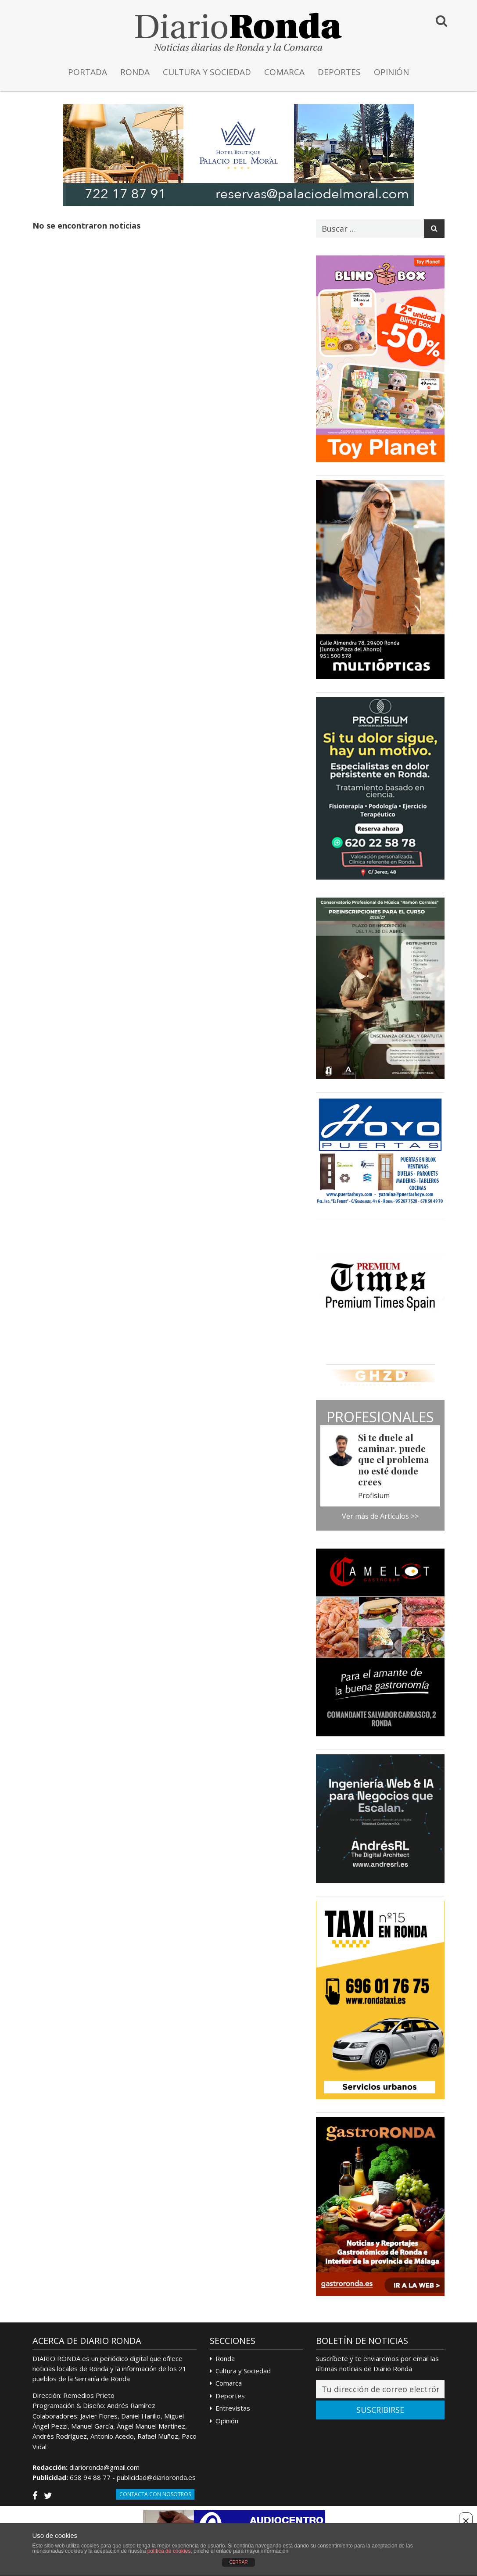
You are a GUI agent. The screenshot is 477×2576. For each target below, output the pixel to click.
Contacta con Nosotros (155, 2494)
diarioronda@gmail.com (104, 2467)
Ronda (225, 2358)
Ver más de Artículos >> (380, 1516)
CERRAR (238, 2562)
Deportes (230, 2395)
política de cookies (169, 2551)
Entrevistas (232, 2408)
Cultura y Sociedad (243, 2370)
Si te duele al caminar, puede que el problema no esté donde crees (393, 1459)
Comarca (228, 2383)
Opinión (226, 2420)
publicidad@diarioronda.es (156, 2477)
